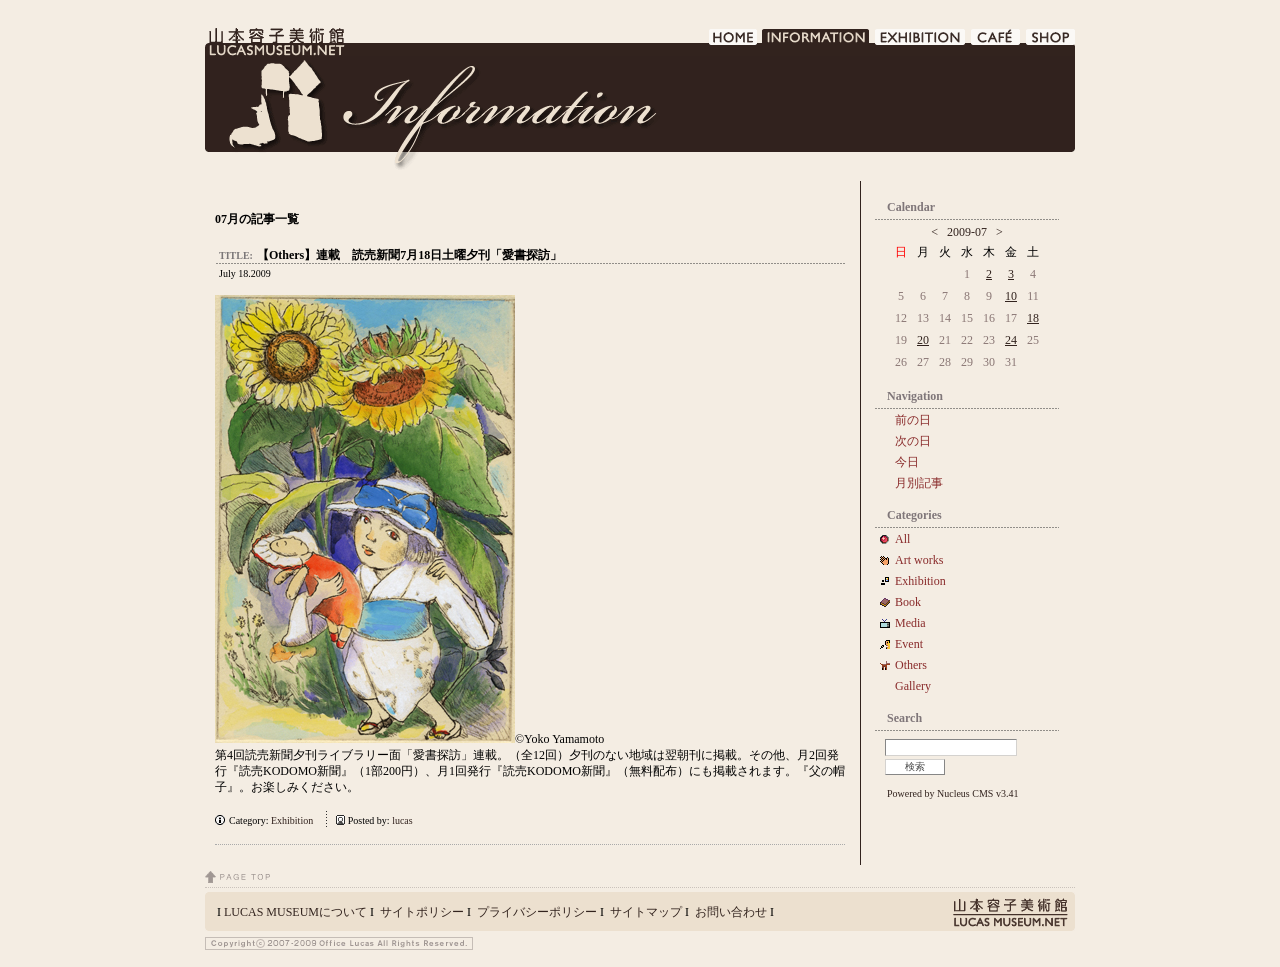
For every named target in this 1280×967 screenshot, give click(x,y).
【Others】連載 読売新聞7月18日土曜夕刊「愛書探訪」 (409, 255)
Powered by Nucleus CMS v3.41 (952, 793)
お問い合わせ (731, 912)
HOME (733, 42)
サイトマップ (646, 912)
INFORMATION (816, 42)
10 (1011, 296)
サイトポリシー (422, 912)
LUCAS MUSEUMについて (295, 912)
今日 (907, 462)
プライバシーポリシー (537, 912)
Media (916, 623)
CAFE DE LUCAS (996, 42)
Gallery (913, 686)
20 (923, 340)
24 (1011, 340)
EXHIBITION (921, 42)
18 (1033, 318)
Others (911, 665)
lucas (402, 820)
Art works (919, 560)
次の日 (913, 441)
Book (914, 602)
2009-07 (967, 232)
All (902, 539)
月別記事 (919, 483)
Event (909, 644)
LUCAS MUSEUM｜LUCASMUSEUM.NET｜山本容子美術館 (275, 42)
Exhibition (292, 820)
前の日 (913, 420)
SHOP (1050, 42)
